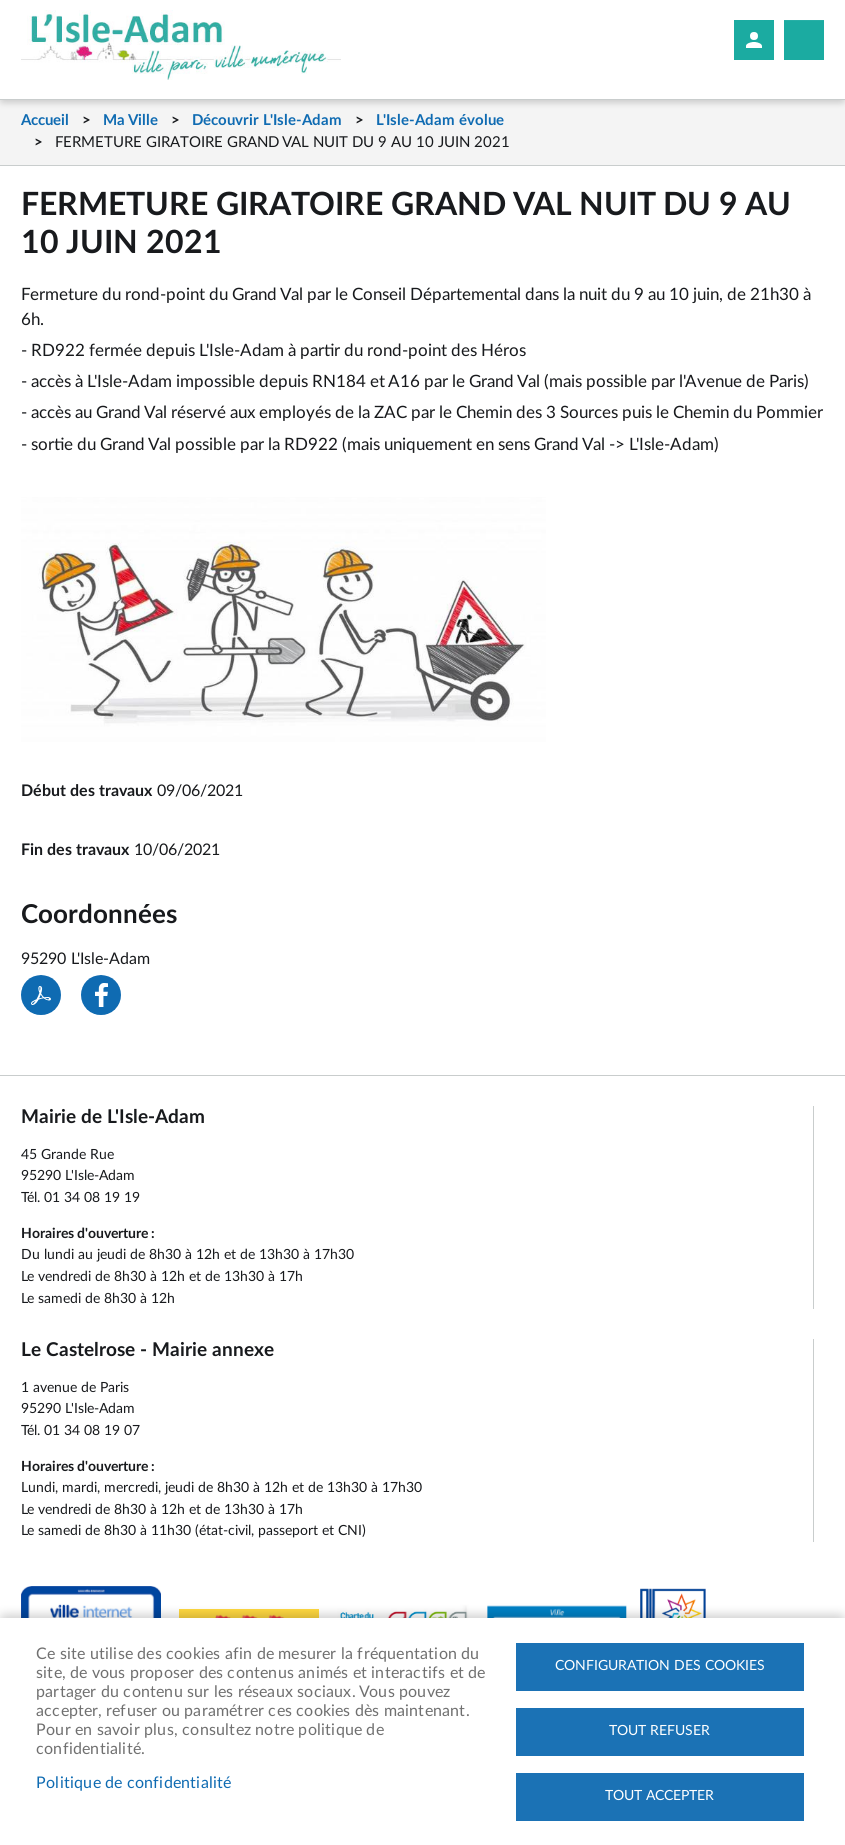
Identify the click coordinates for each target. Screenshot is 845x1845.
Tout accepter (659, 1796)
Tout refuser (659, 1731)
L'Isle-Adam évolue (440, 120)
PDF (41, 995)
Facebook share (101, 995)
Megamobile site (804, 40)
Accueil (45, 120)
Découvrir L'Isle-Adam (267, 120)
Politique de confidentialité (134, 1783)
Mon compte (754, 40)
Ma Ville (130, 120)
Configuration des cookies (660, 1666)
